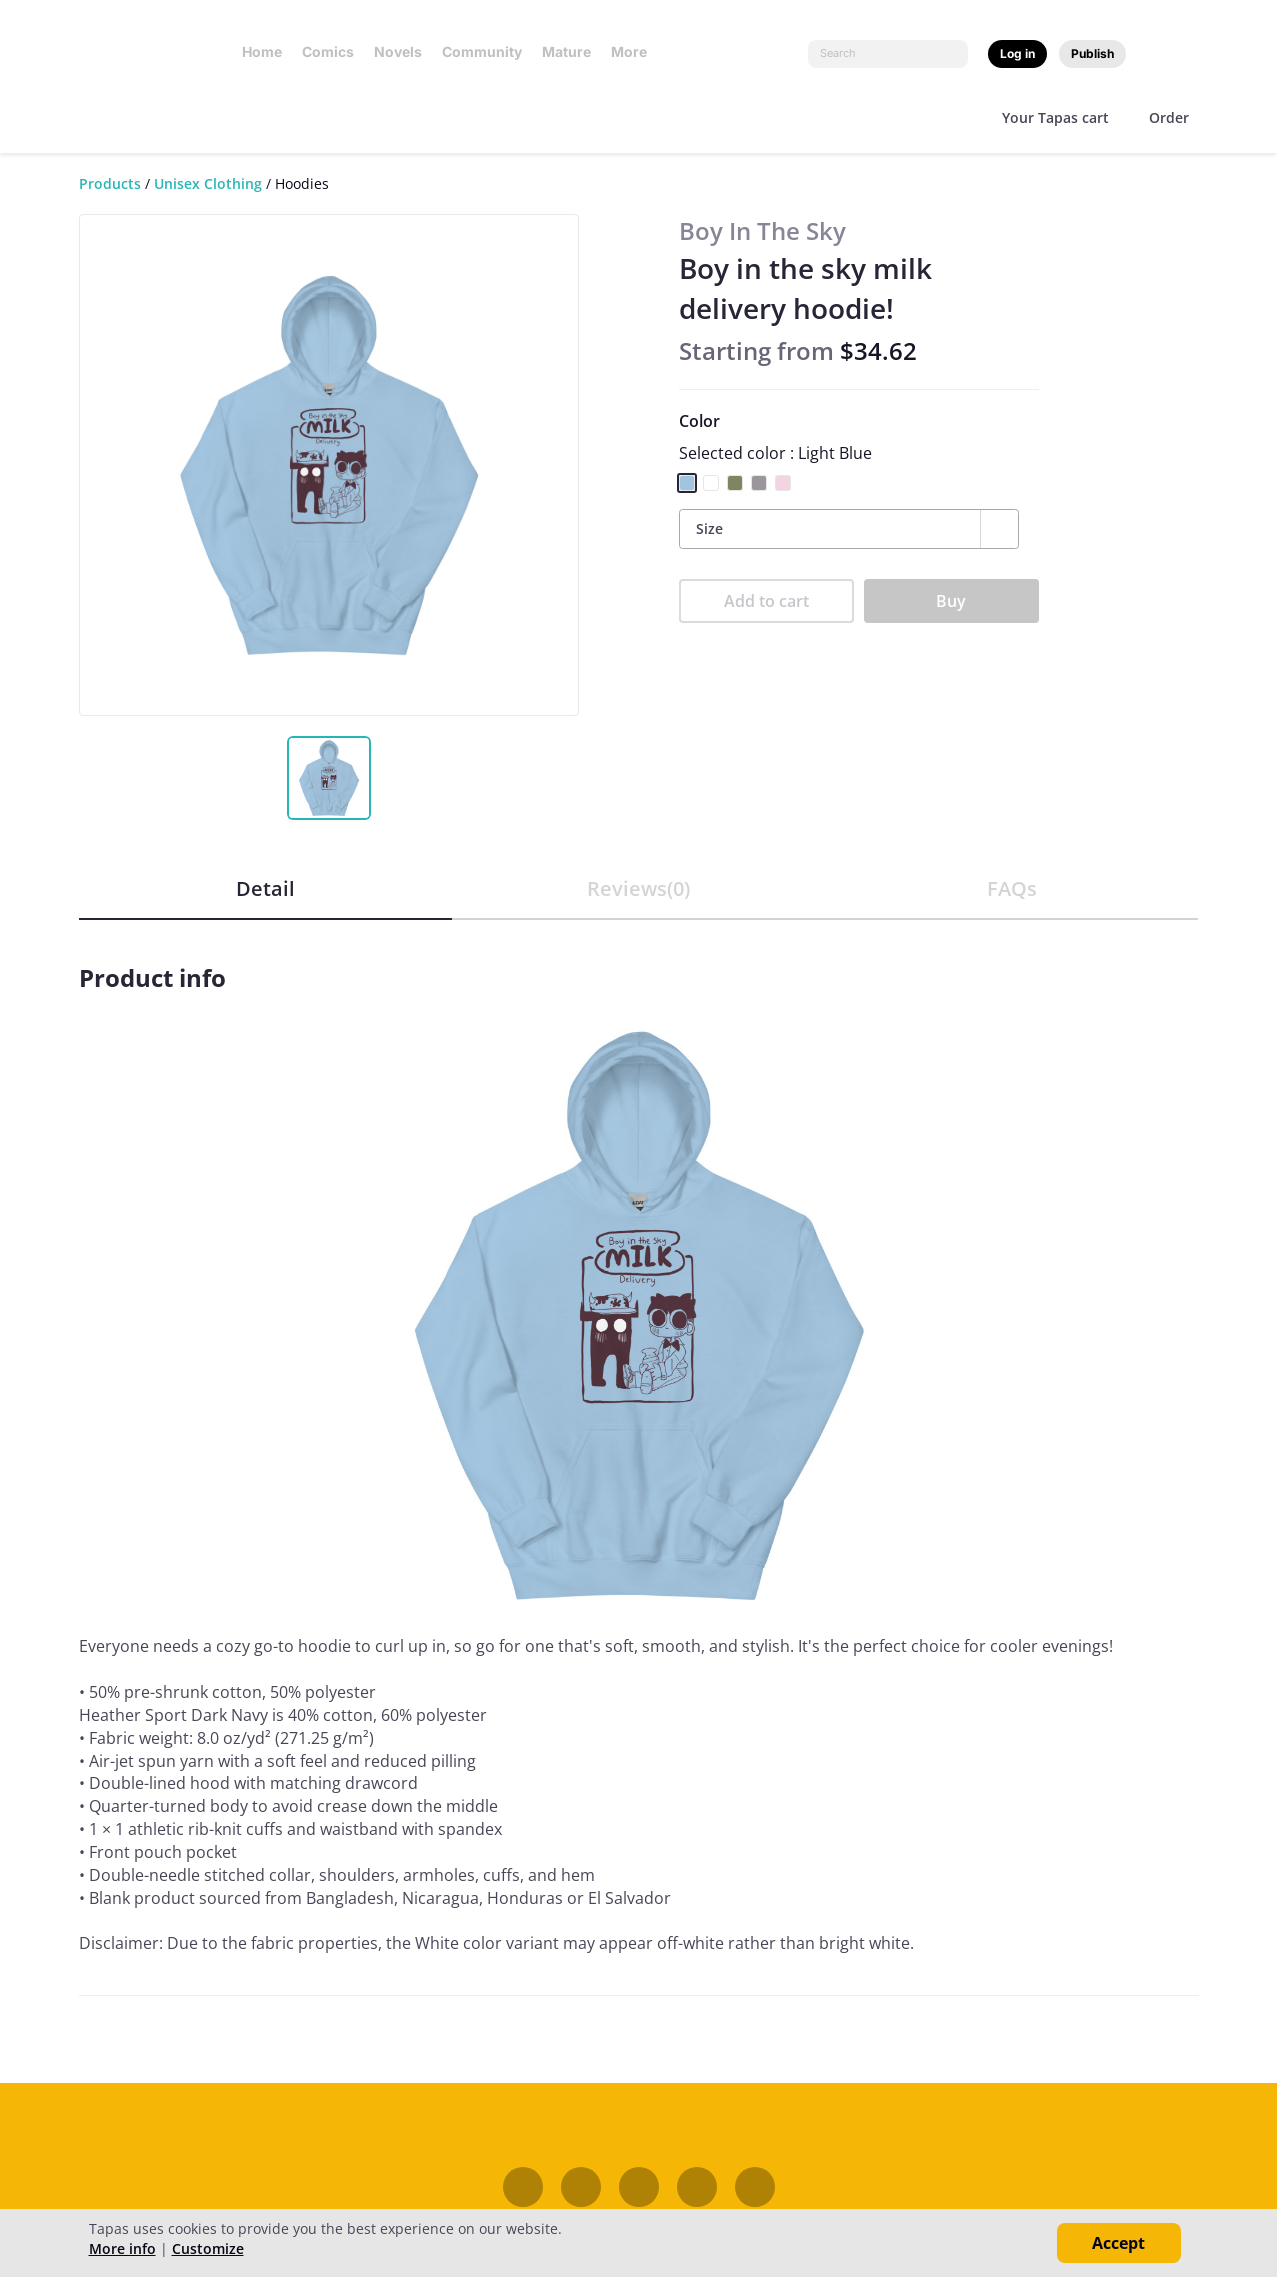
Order (1169, 117)
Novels (398, 51)
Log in (1017, 53)
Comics (328, 51)
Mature (566, 51)
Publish (1092, 53)
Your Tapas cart (1055, 117)
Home (262, 51)
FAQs (1012, 888)
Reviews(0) (638, 888)
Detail (265, 888)
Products (110, 183)
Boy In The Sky (762, 230)
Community (482, 51)
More (635, 51)
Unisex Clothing (208, 183)
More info (122, 2248)
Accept (1118, 2243)
